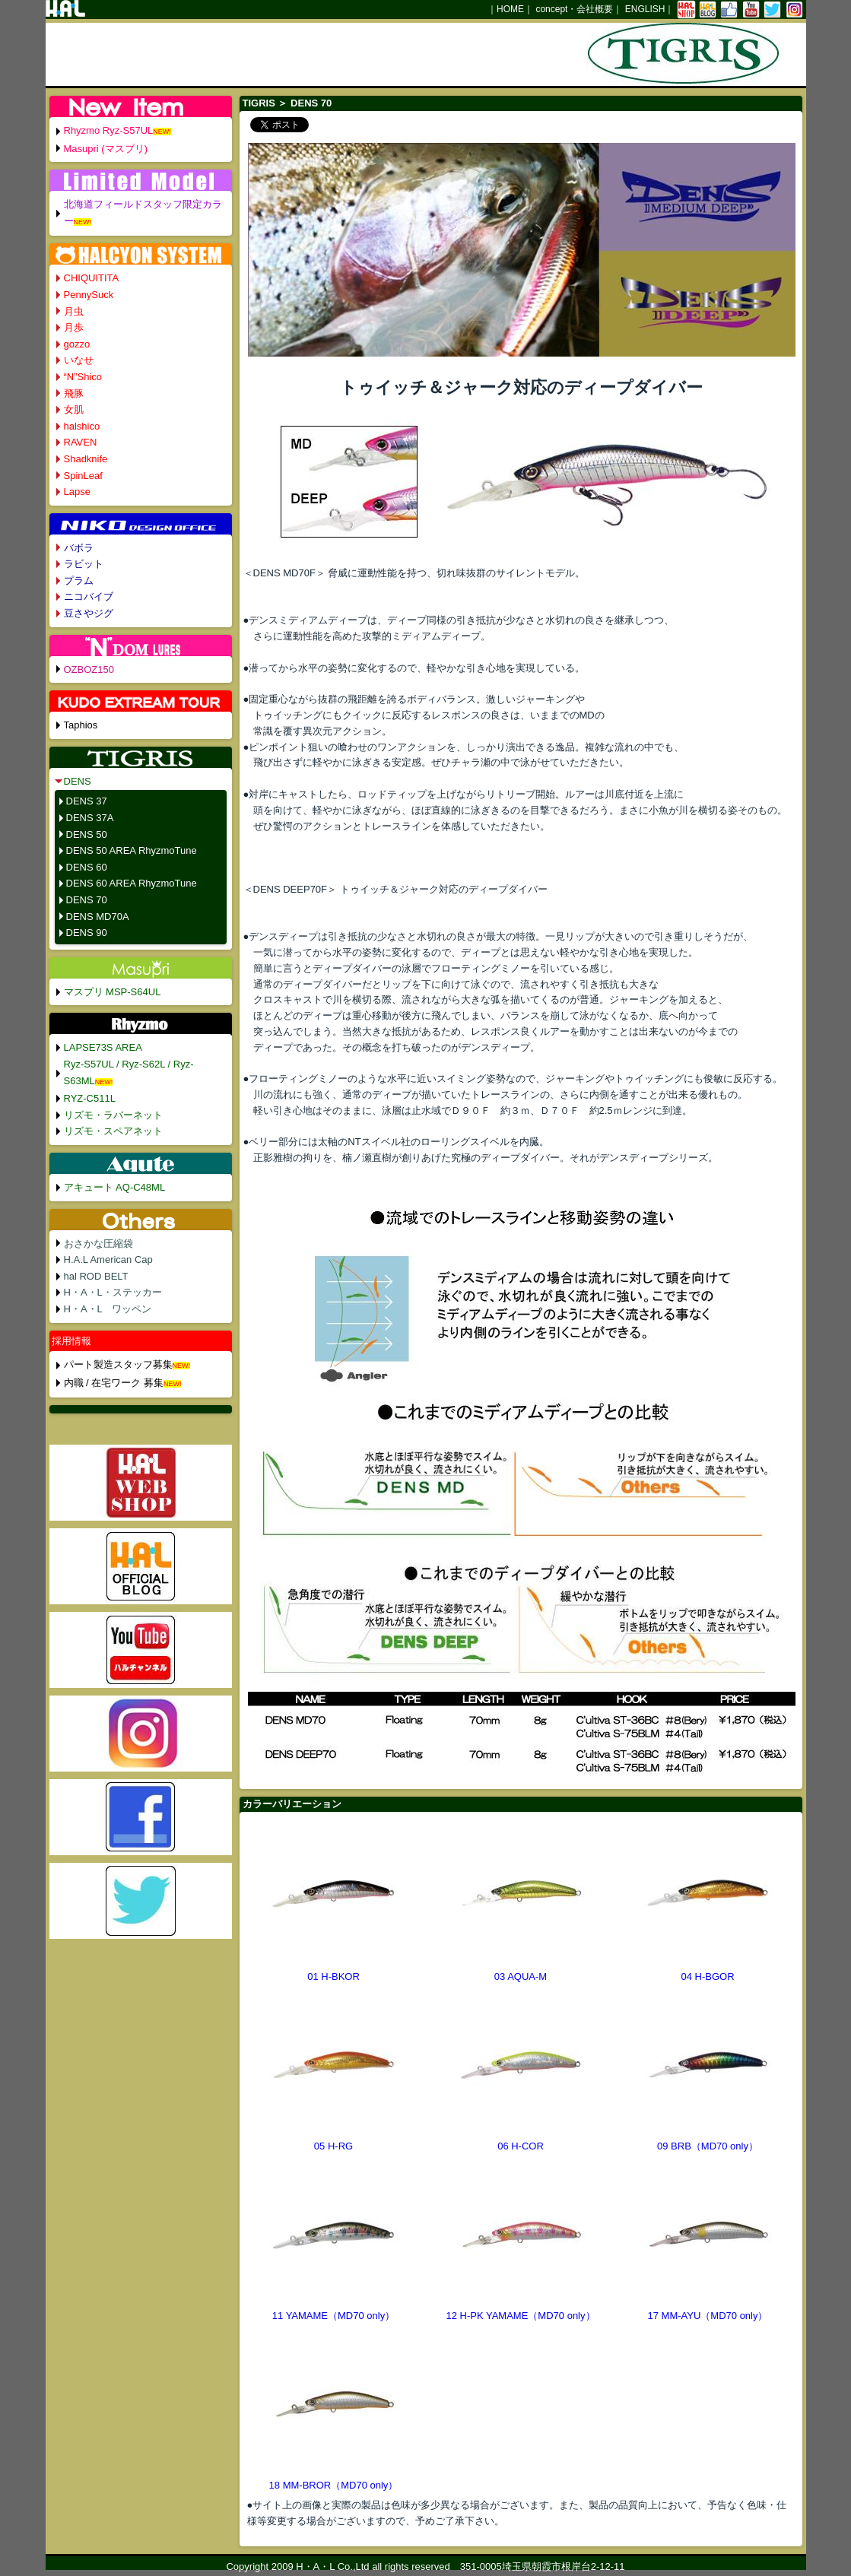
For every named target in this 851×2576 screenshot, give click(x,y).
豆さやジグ (88, 613)
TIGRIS (259, 103)
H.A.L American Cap (108, 1259)
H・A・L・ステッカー (113, 1292)
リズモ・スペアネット (113, 1131)
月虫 (74, 311)
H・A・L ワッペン (108, 1309)
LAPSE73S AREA (103, 1047)
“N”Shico (83, 376)
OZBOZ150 (89, 669)
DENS (77, 781)
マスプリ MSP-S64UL (112, 992)
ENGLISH (645, 9)
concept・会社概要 (574, 9)
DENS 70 (86, 900)
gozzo (77, 344)
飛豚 (74, 393)
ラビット (83, 563)
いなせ (79, 360)
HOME (510, 9)
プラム (79, 580)
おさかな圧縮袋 (98, 1243)
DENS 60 (86, 867)
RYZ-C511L (90, 1098)
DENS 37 (86, 801)
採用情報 (71, 1341)
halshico (82, 426)
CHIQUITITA (91, 278)
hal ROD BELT (96, 1276)
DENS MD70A (97, 916)
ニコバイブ (88, 596)
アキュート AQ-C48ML (115, 1187)
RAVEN (80, 442)
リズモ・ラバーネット (113, 1115)
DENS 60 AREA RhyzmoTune (131, 883)
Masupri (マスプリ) (106, 148)
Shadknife (86, 459)
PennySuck (89, 294)
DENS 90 (86, 932)
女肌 (74, 409)
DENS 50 (86, 834)
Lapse (77, 491)
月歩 (74, 327)
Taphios (81, 725)
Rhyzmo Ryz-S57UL (109, 130)
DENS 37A (90, 817)
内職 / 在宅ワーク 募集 (114, 1382)
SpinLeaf (83, 475)
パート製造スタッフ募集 (118, 1364)
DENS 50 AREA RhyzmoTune (131, 850)
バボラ (79, 548)
